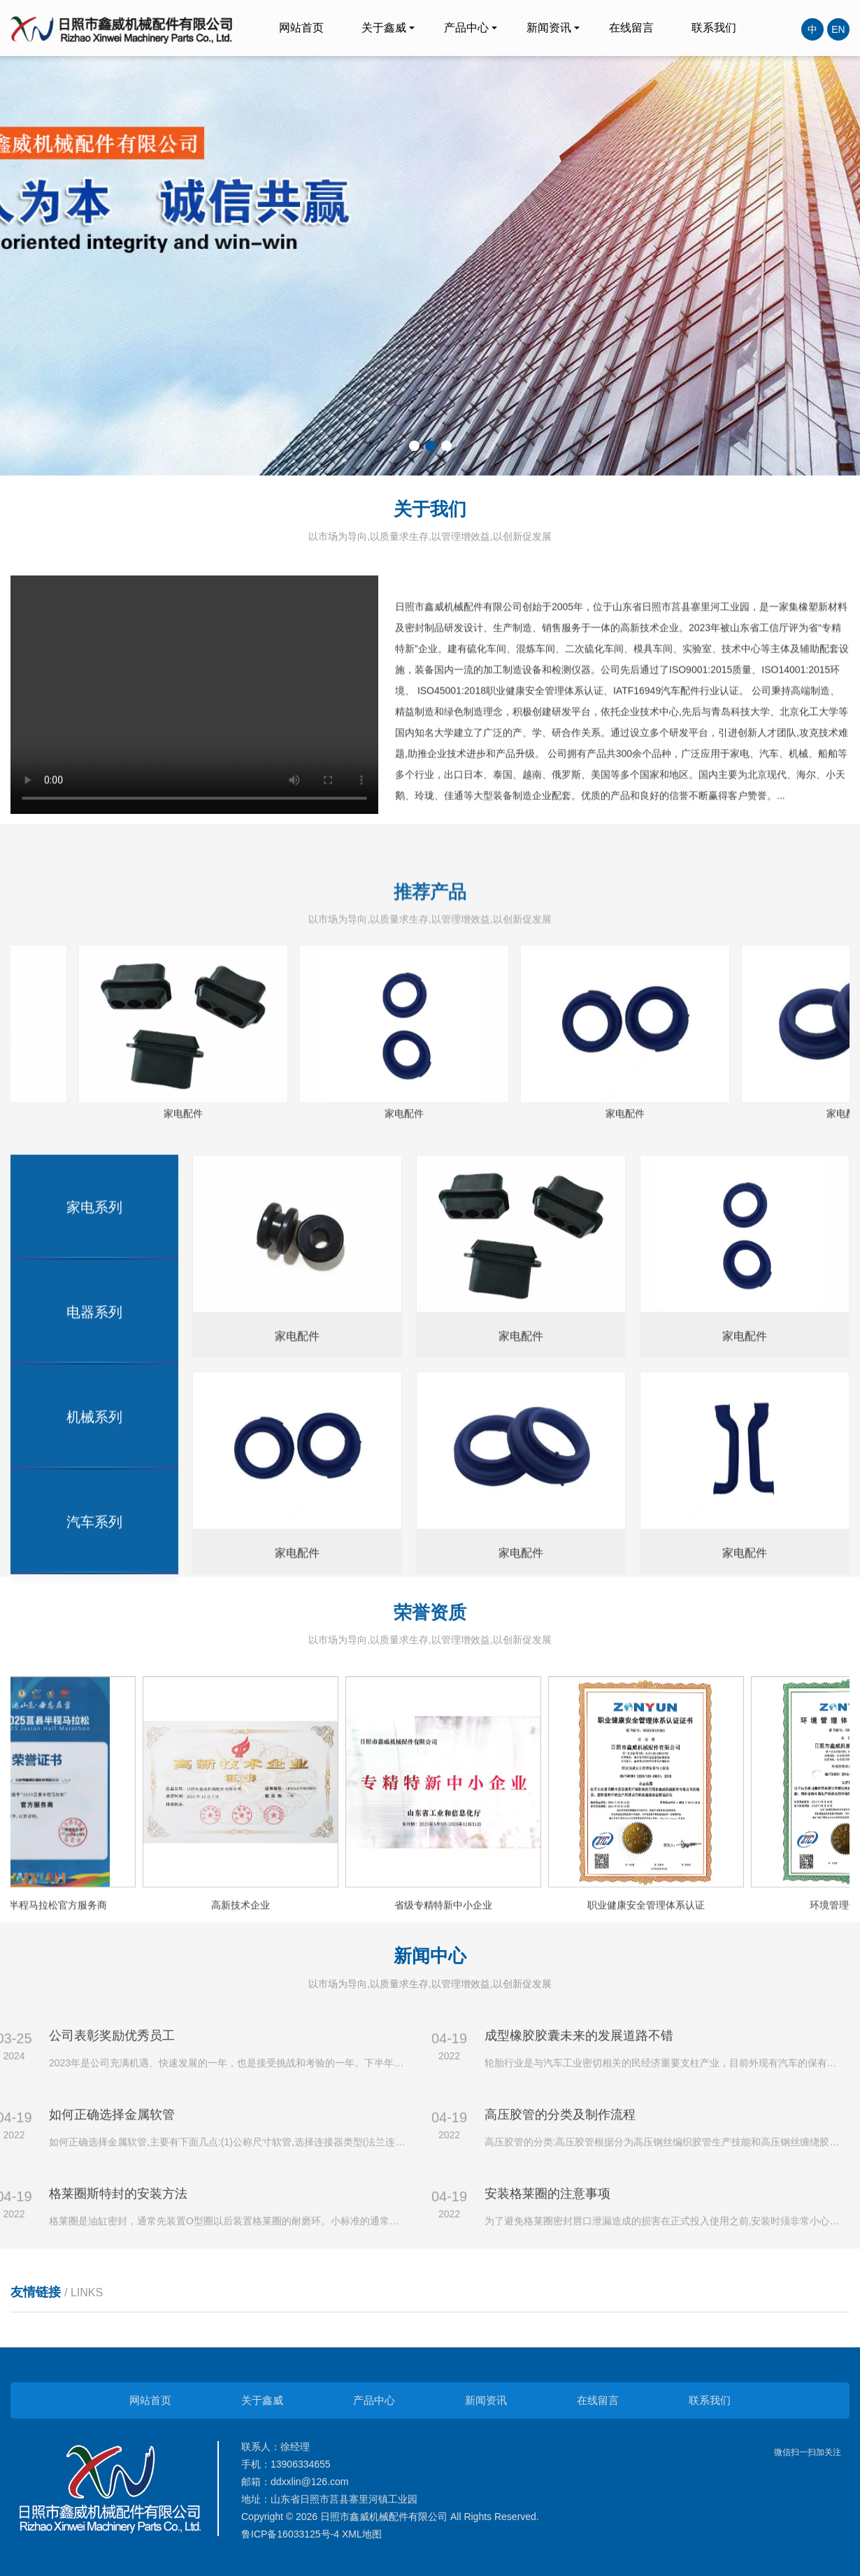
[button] (414, 446)
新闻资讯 (548, 28)
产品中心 (466, 28)
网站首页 (301, 28)
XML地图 (362, 2534)
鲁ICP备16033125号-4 (290, 2534)
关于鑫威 (383, 28)
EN (838, 29)
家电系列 (94, 1778)
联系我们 (713, 28)
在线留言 (631, 28)
